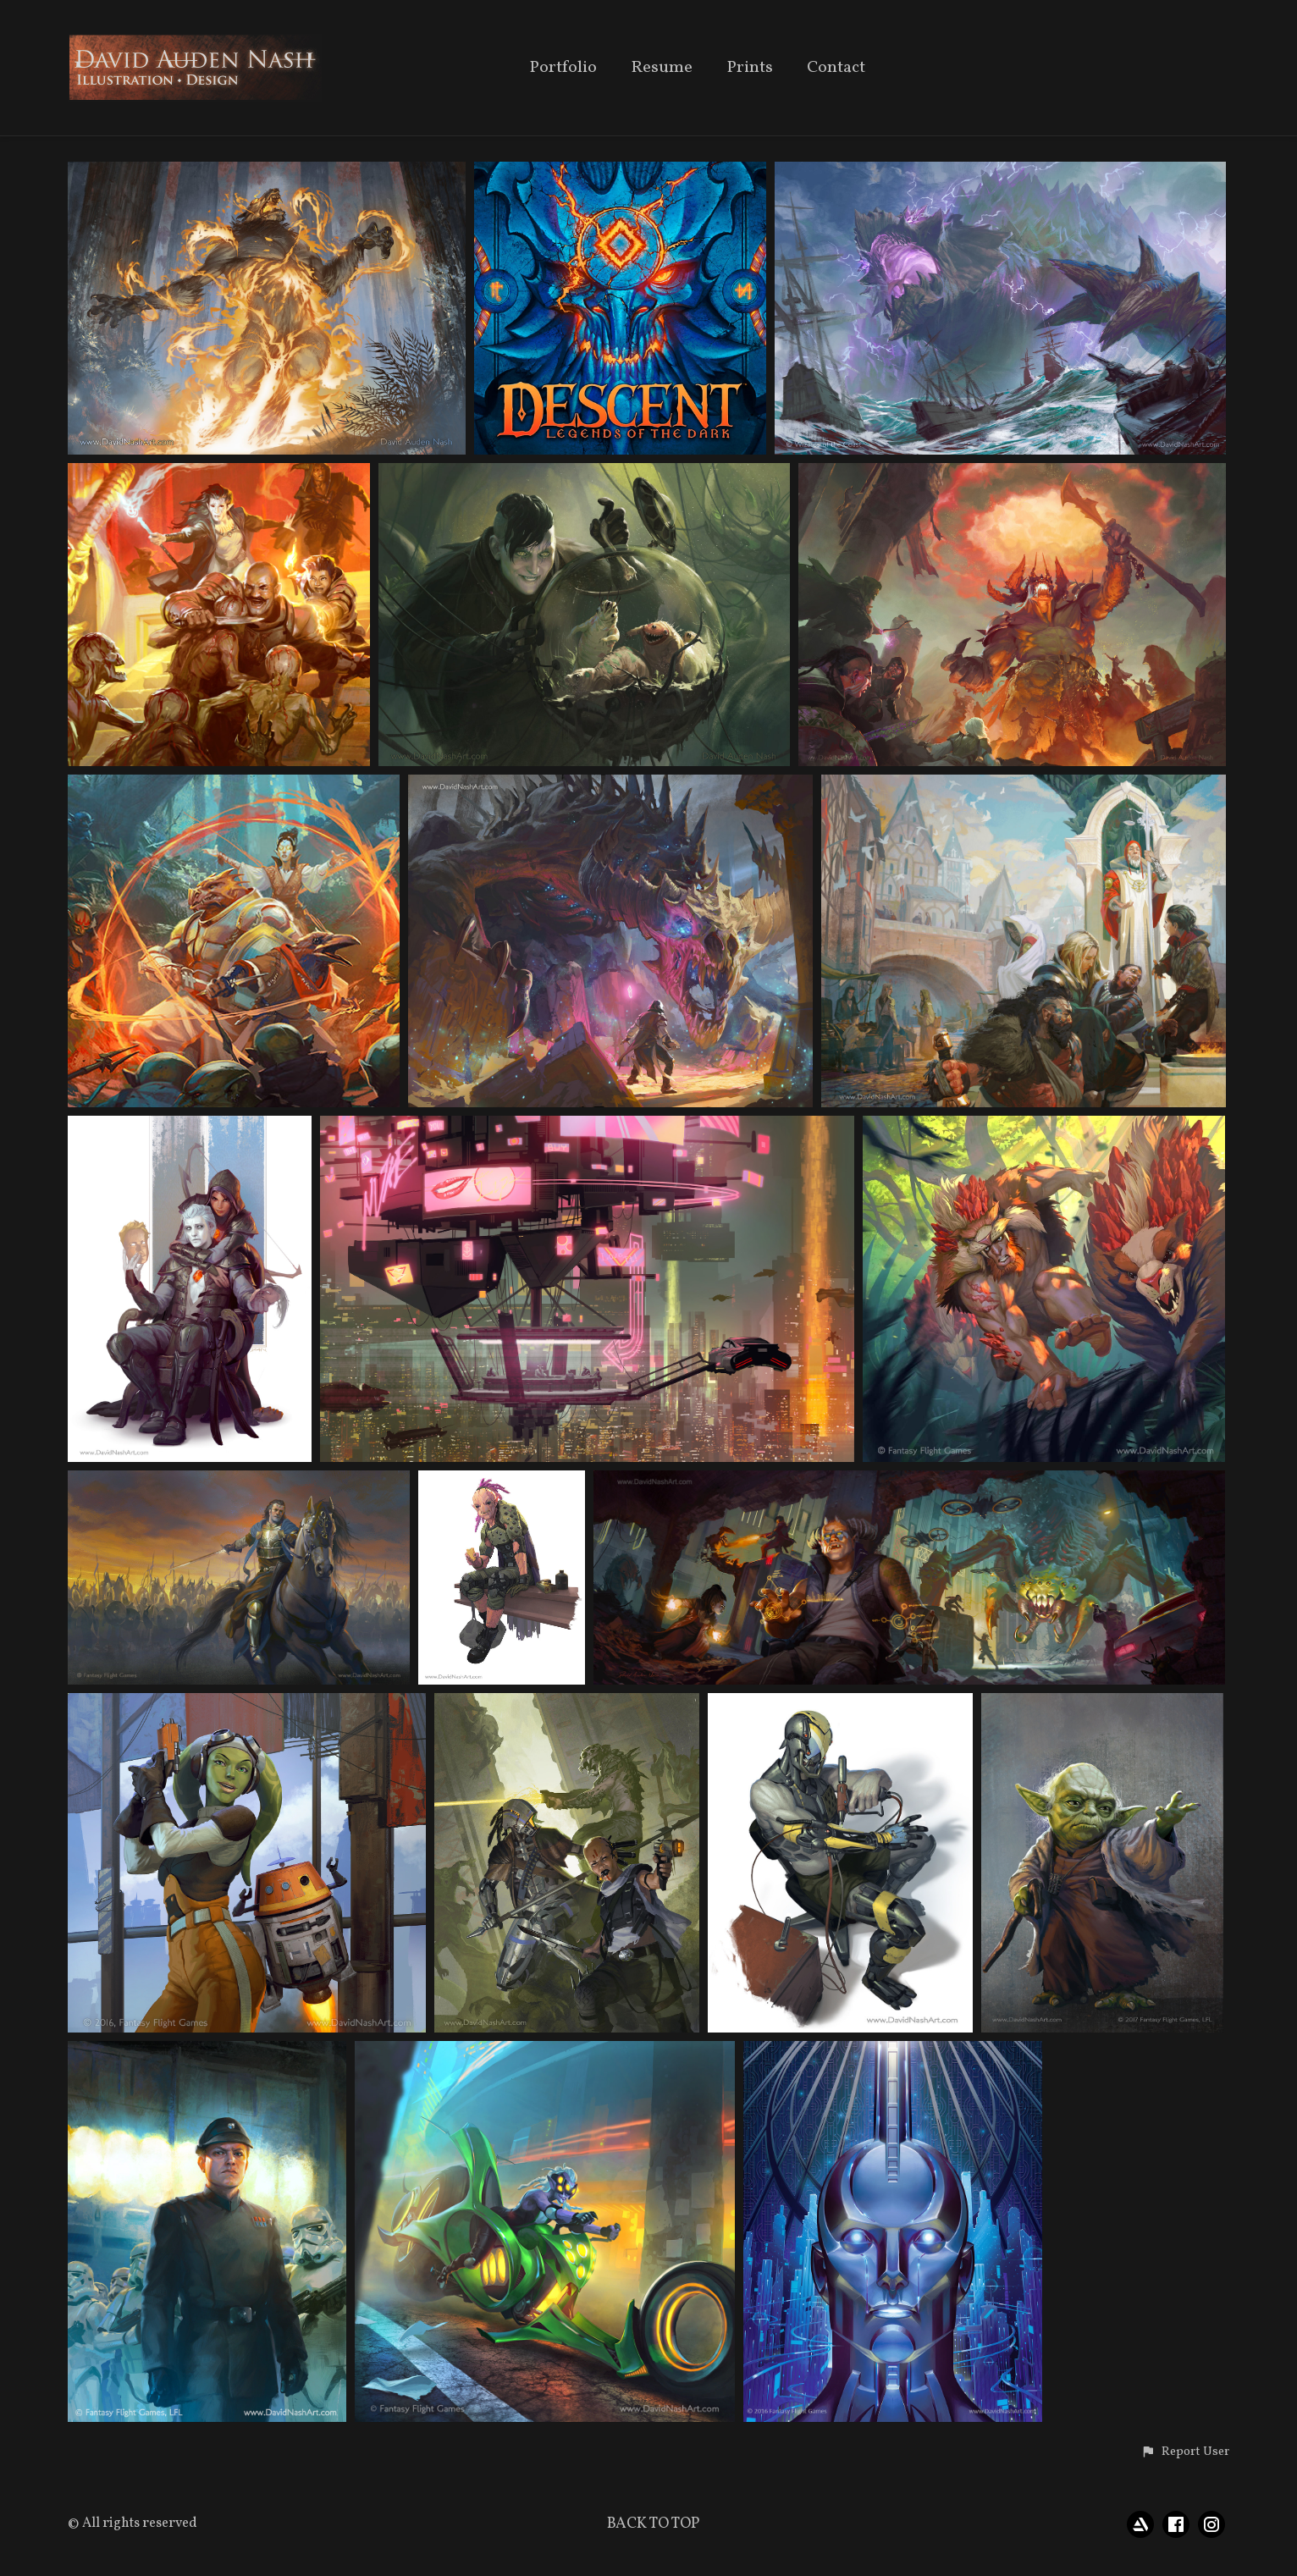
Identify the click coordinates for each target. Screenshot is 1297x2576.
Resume (662, 69)
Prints (749, 69)
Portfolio (563, 69)
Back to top (653, 2524)
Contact (836, 69)
